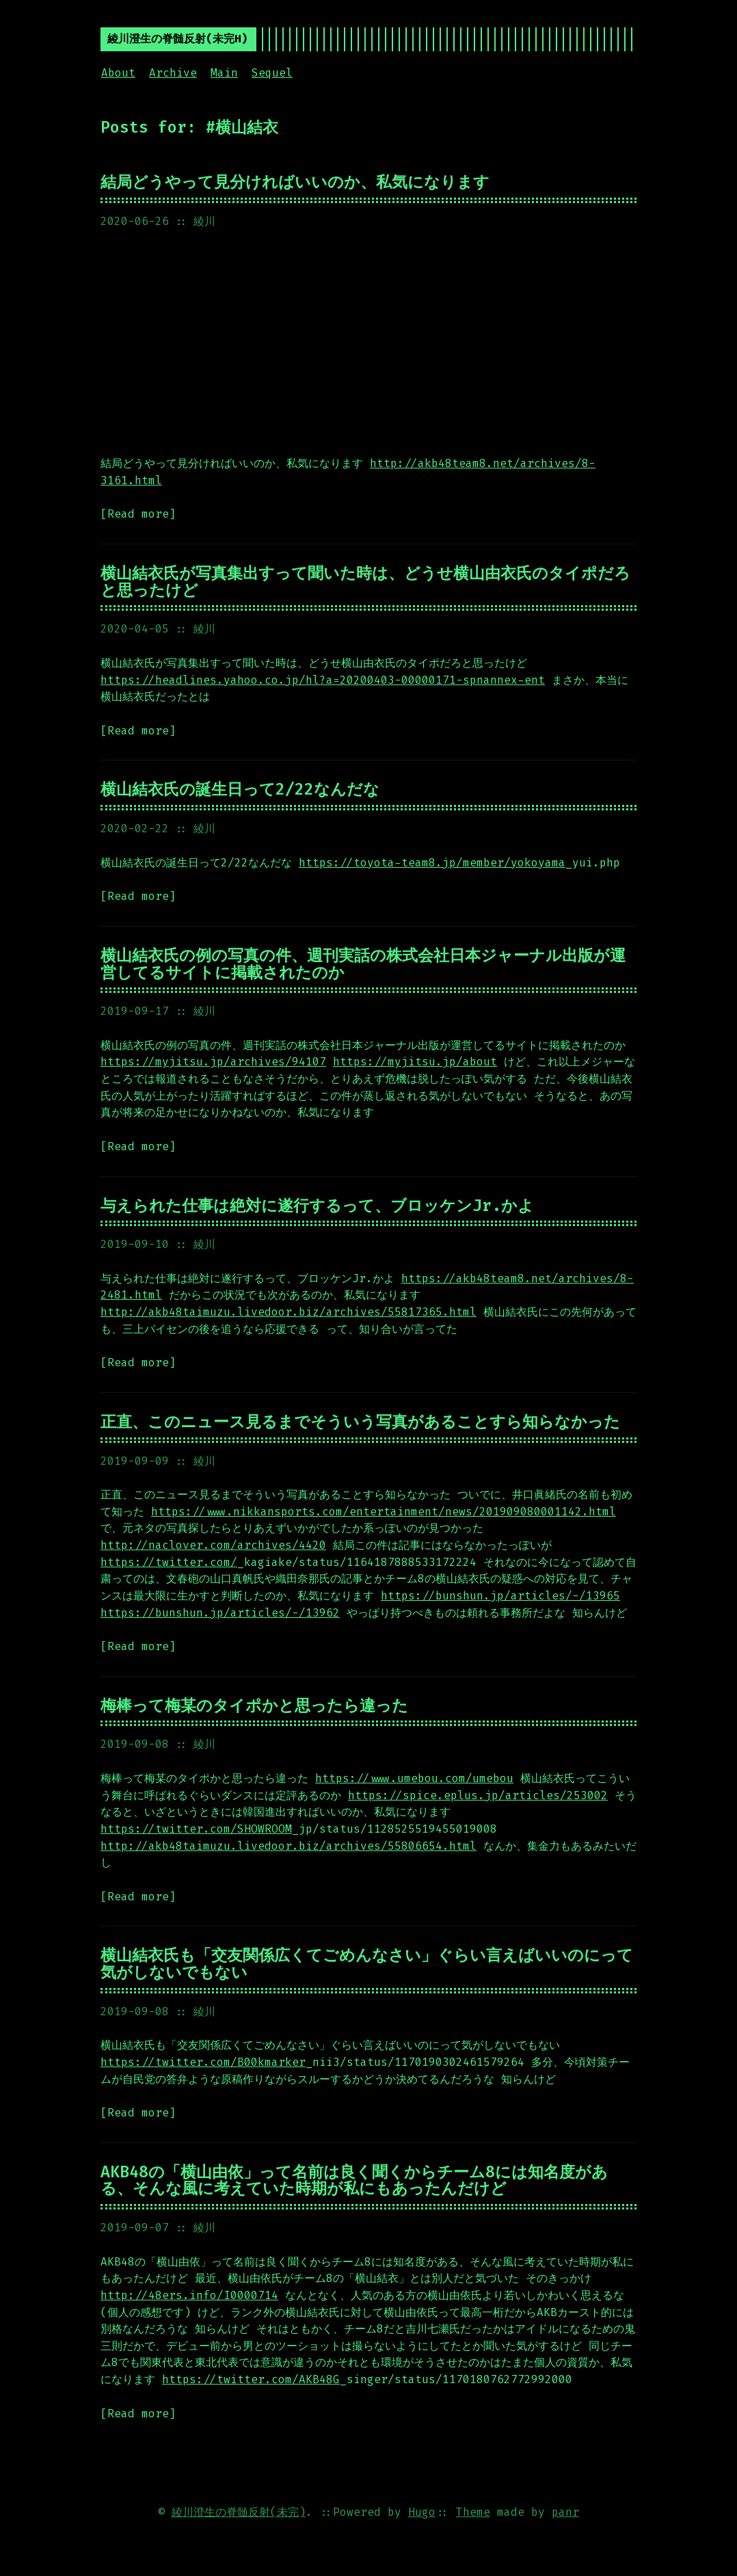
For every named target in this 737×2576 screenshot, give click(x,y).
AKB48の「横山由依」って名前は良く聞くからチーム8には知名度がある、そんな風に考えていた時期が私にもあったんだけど (354, 2180)
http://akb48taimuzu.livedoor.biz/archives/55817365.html (288, 1312)
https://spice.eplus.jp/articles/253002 (478, 1795)
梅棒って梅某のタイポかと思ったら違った (254, 1705)
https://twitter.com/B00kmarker (203, 2062)
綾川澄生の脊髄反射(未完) (239, 2512)
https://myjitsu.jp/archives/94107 (213, 1061)
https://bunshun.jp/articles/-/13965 (500, 1596)
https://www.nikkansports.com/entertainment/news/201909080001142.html (383, 1511)
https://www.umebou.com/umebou (414, 1778)
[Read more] (138, 514)
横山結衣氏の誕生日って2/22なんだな (239, 789)
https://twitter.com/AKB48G (251, 2379)
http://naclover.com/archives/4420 (213, 1545)
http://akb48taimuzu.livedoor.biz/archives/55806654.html (288, 1846)
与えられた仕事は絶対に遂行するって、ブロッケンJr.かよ (317, 1205)
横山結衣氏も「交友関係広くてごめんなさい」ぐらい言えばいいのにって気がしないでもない (366, 1963)
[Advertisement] (368, 342)
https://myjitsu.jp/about (415, 1061)
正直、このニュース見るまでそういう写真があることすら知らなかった (360, 1421)
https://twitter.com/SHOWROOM (196, 1829)
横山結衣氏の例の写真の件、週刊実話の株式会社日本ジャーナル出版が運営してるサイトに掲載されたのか (363, 964)
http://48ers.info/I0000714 (189, 2295)
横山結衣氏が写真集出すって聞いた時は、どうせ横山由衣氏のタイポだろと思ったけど (365, 581)
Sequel (272, 73)
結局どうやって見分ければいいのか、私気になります (295, 182)
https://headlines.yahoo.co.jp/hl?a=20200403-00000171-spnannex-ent (322, 680)
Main (224, 73)
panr (565, 2512)
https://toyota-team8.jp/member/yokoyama (432, 862)
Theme (473, 2512)
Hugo (422, 2512)
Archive (173, 73)
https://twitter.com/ (168, 1562)
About (118, 73)
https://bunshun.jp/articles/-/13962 (220, 1613)
